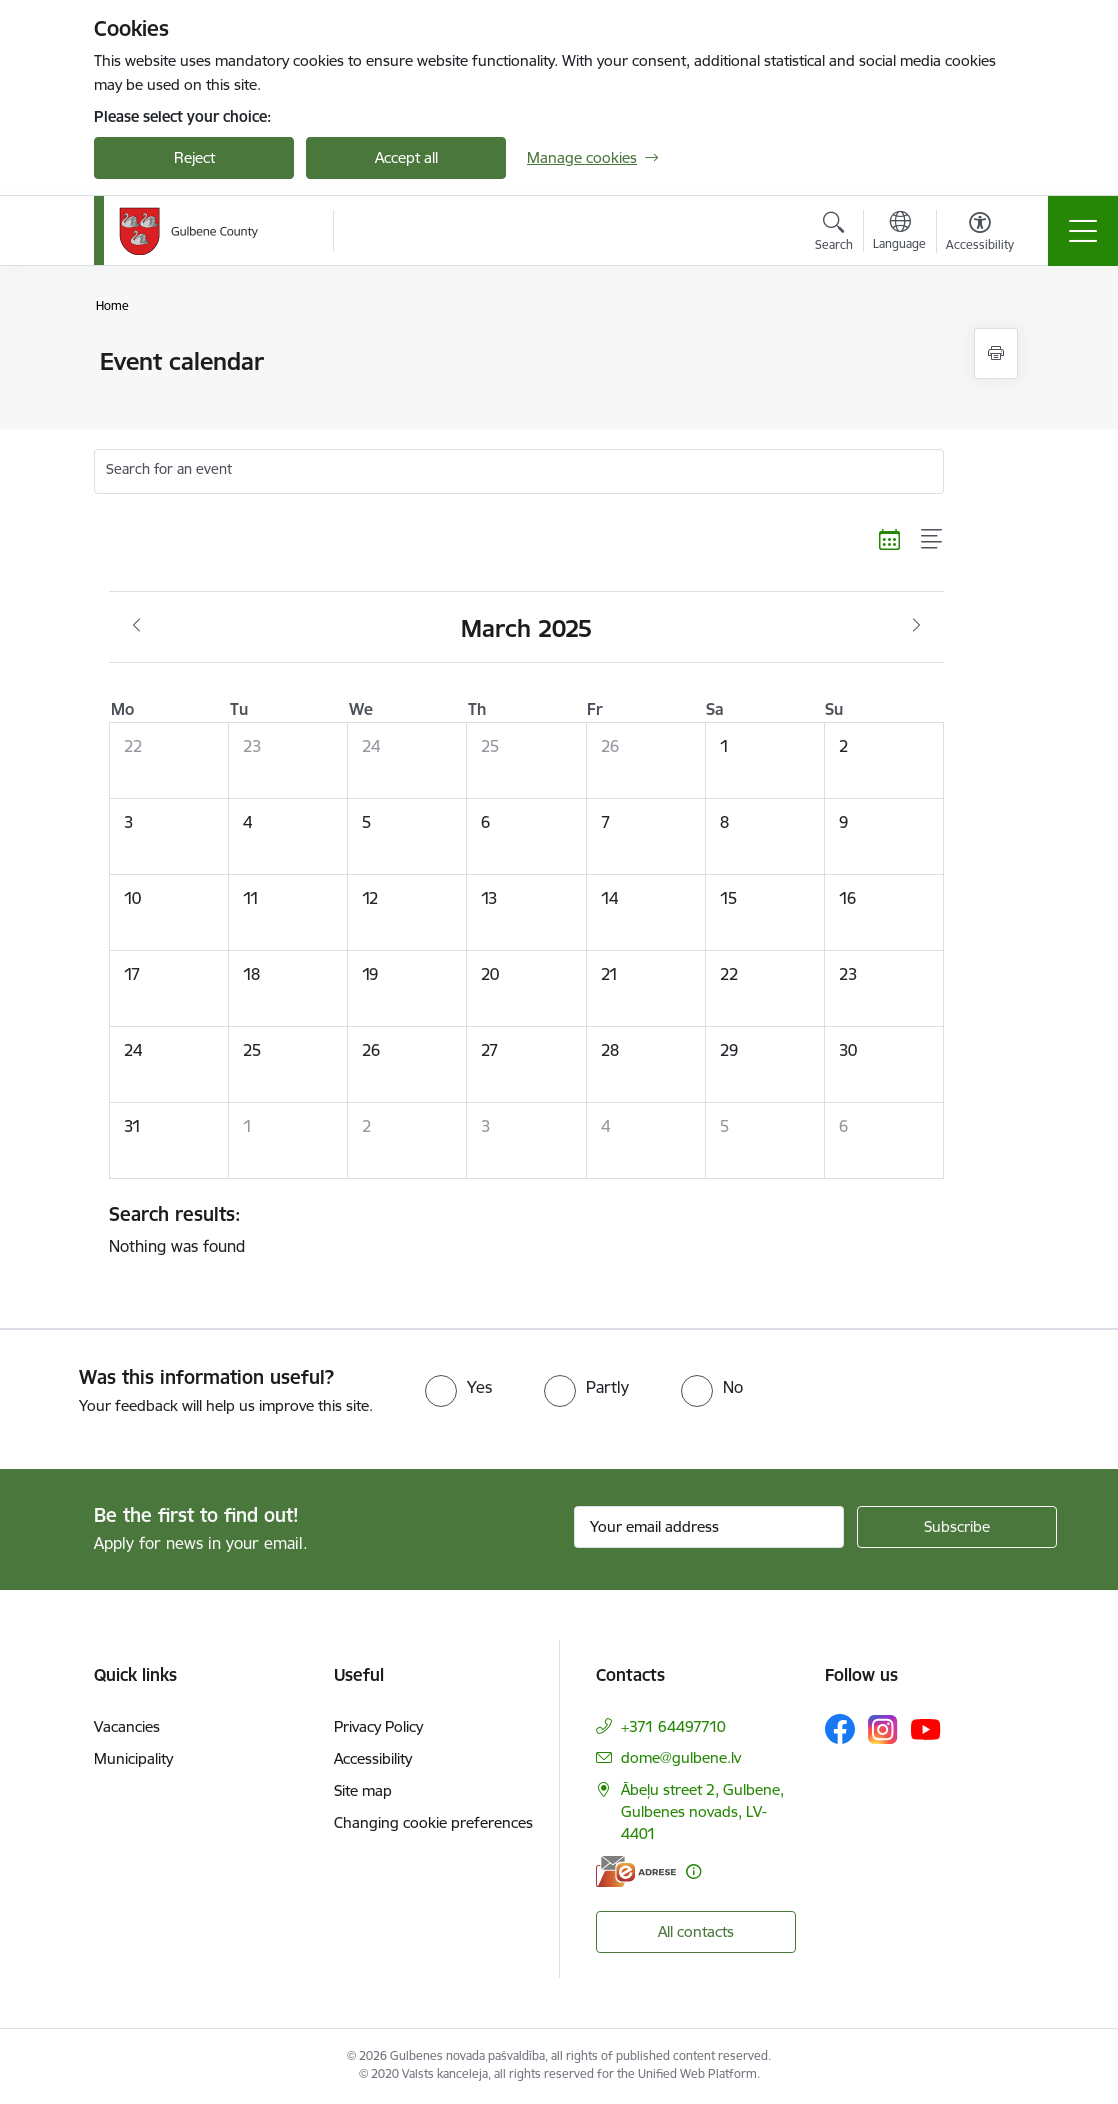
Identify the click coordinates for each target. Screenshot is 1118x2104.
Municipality (133, 1758)
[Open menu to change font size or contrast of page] (980, 234)
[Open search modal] (834, 234)
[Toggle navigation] (1083, 231)
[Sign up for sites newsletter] (957, 1527)
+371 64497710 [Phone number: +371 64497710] (673, 1726)
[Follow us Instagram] (883, 1729)
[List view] (932, 539)
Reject (194, 157)
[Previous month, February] (136, 626)
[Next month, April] (916, 626)
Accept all (406, 157)
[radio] (458, 1387)
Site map (363, 1790)
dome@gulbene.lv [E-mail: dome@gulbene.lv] (681, 1757)
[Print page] (996, 353)
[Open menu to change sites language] (899, 233)
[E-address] (636, 1871)
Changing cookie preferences (433, 1822)
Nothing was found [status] (519, 1229)
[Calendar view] (890, 539)
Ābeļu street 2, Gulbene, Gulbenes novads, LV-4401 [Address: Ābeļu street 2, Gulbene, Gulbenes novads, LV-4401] (702, 1811)
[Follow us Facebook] (840, 1729)
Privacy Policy (378, 1726)
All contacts (696, 1931)
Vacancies (127, 1726)
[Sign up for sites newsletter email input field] (709, 1527)
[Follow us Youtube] (926, 1728)
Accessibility (373, 1758)
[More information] (693, 1871)
